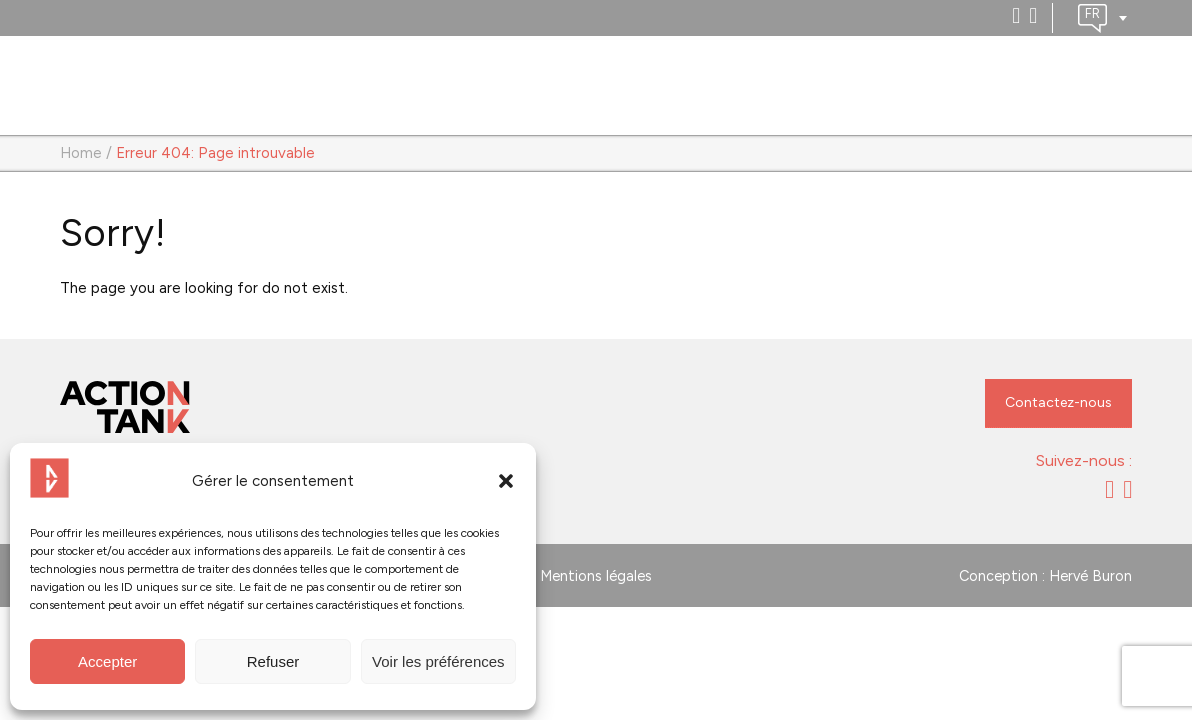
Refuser (273, 661)
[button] (506, 481)
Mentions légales (596, 576)
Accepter (107, 661)
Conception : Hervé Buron (1045, 576)
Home (81, 153)
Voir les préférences (438, 661)
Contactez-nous (1058, 402)
